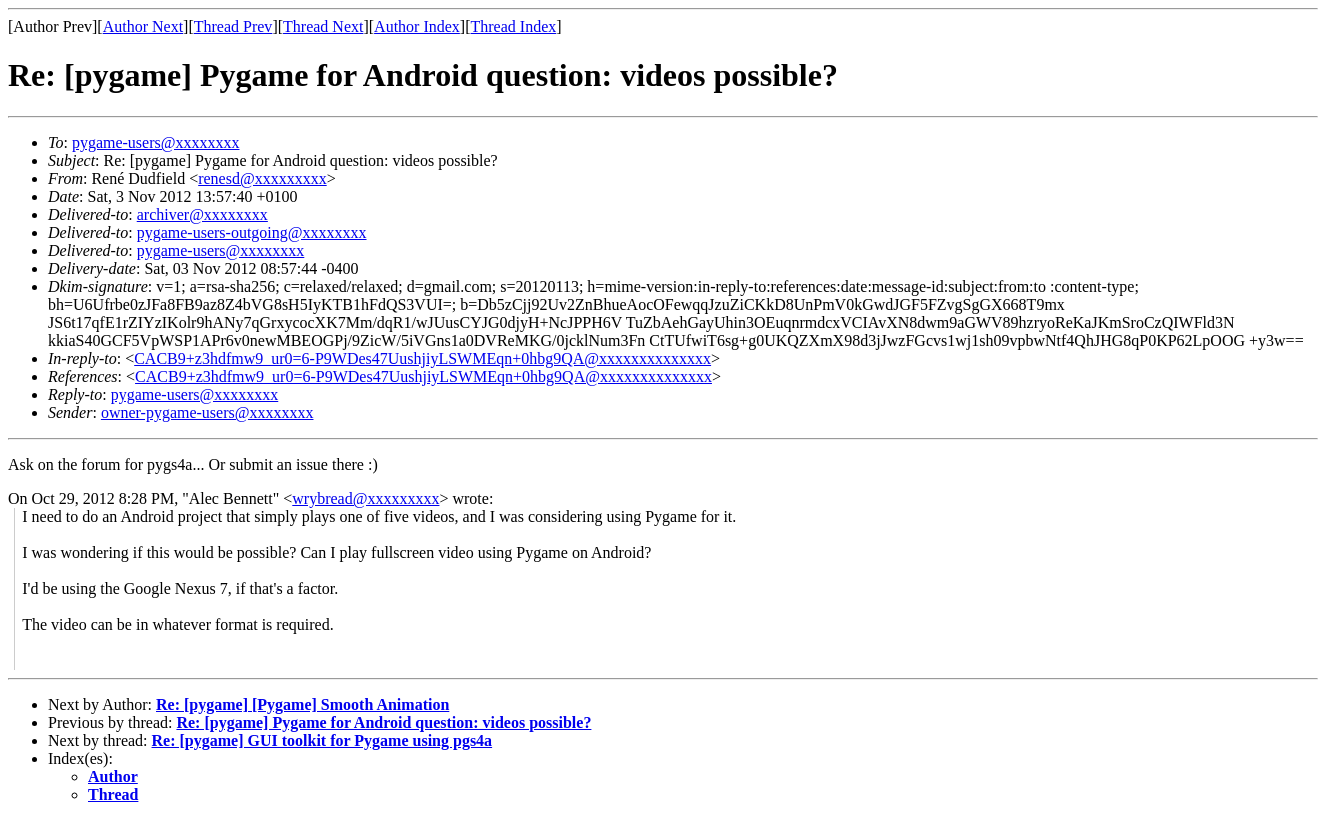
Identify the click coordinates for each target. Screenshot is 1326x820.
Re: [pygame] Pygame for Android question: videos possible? (383, 722)
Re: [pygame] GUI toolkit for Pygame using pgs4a (322, 740)
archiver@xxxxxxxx (202, 214)
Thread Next (323, 26)
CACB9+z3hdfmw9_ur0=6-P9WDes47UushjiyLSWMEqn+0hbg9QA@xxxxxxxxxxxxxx (422, 358)
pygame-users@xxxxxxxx (156, 142)
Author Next (143, 26)
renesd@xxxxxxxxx (262, 178)
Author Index (417, 26)
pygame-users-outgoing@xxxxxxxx (252, 232)
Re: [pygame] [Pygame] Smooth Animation (302, 704)
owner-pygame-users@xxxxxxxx (207, 412)
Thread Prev (233, 26)
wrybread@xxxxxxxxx (365, 498)
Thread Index (514, 26)
